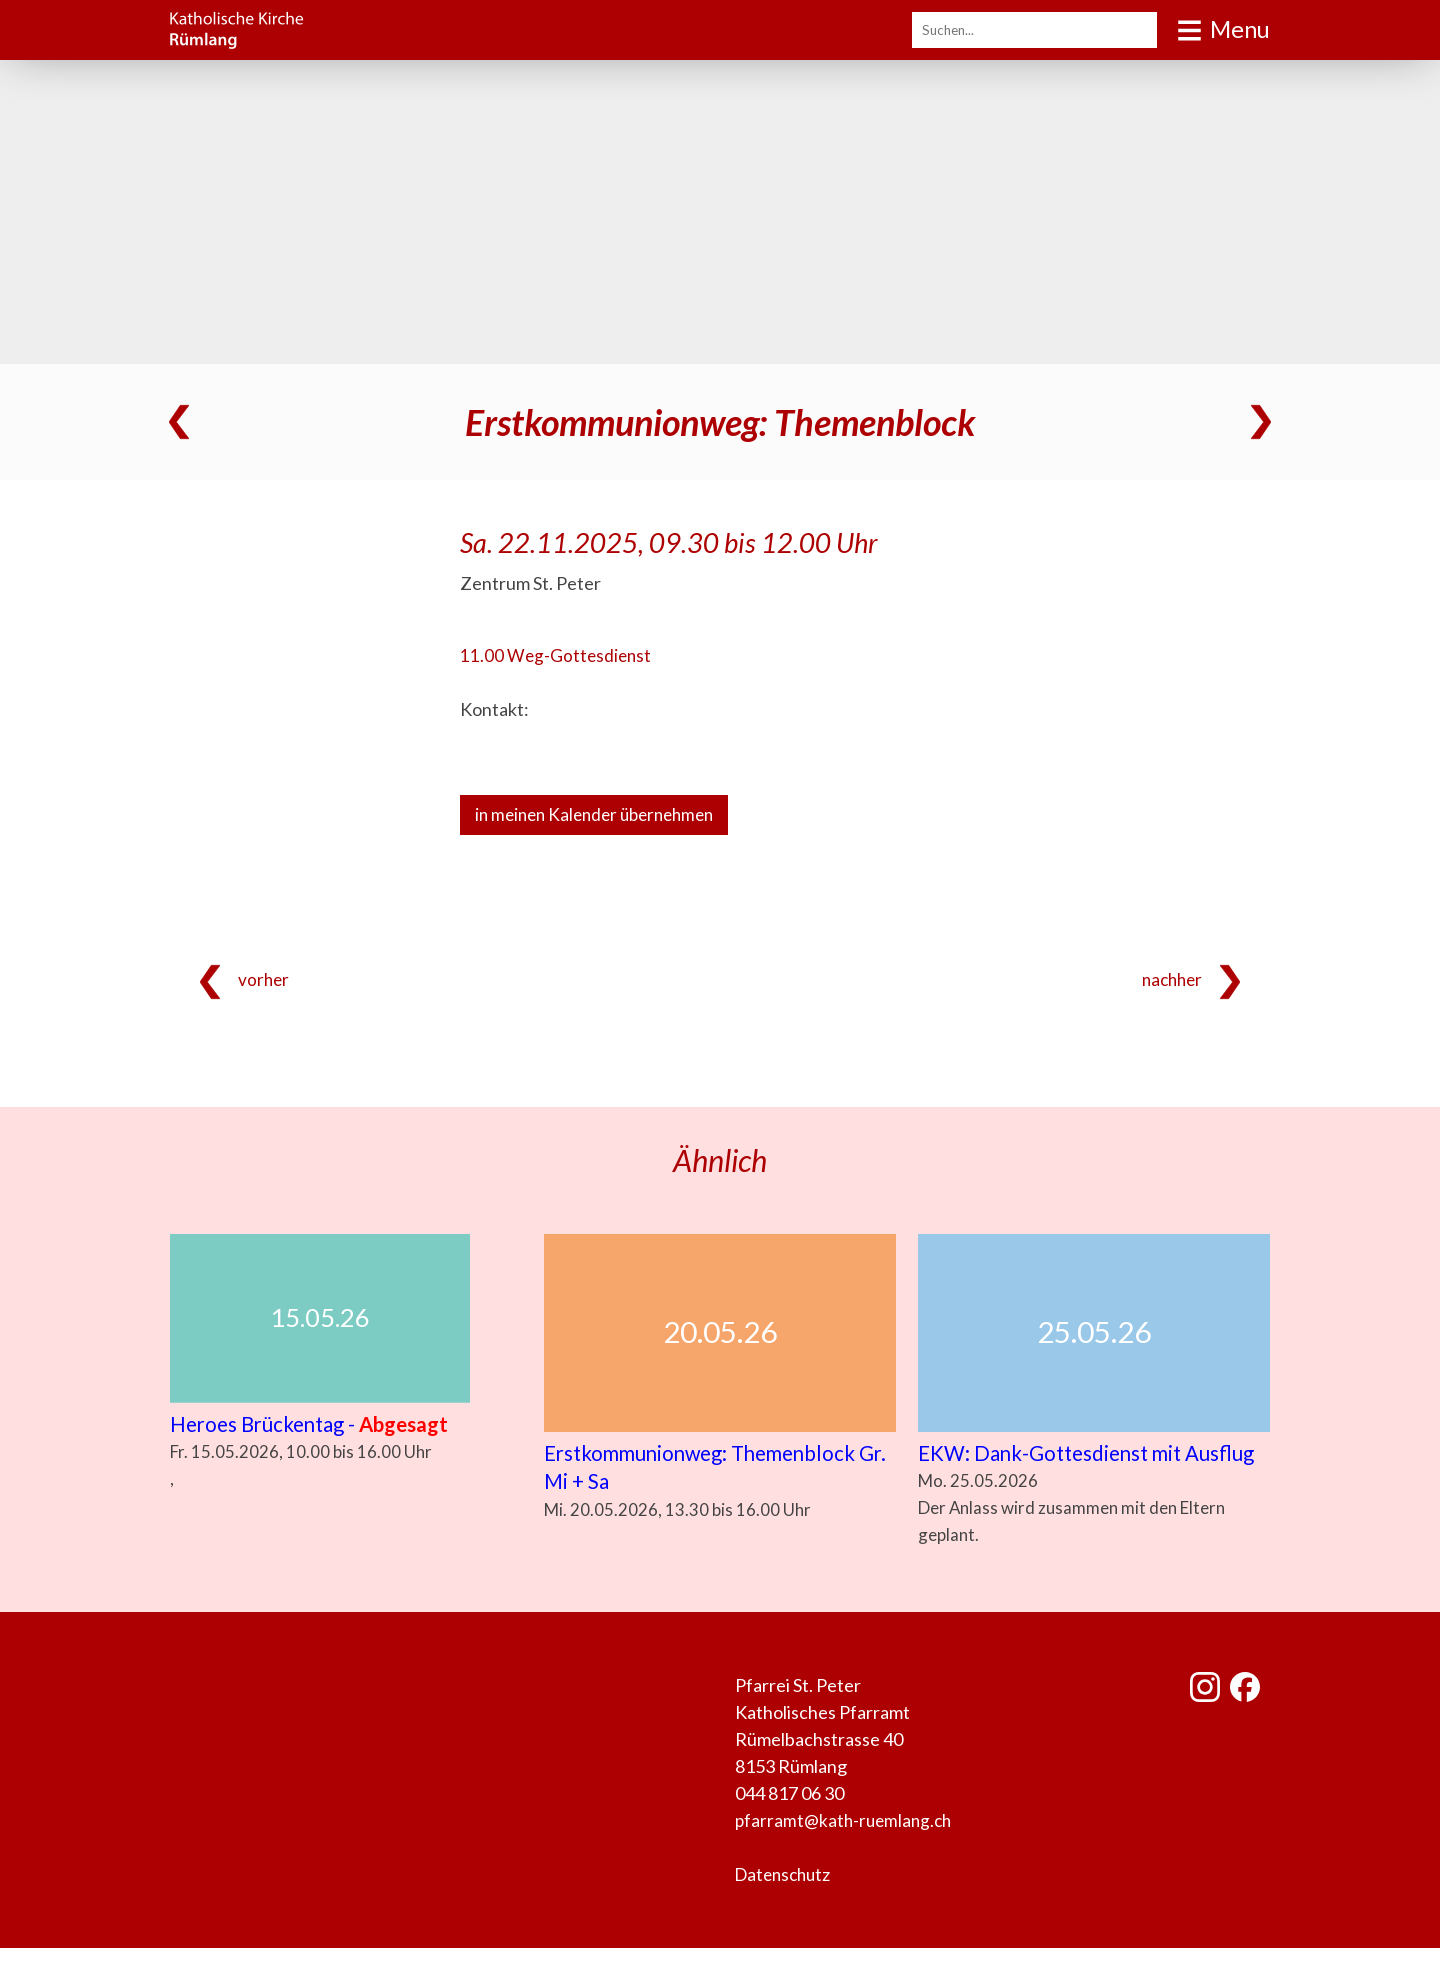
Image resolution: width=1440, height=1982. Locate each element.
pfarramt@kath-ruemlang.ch (846, 1854)
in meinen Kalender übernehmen (602, 815)
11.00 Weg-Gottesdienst (557, 655)
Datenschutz (786, 1908)
